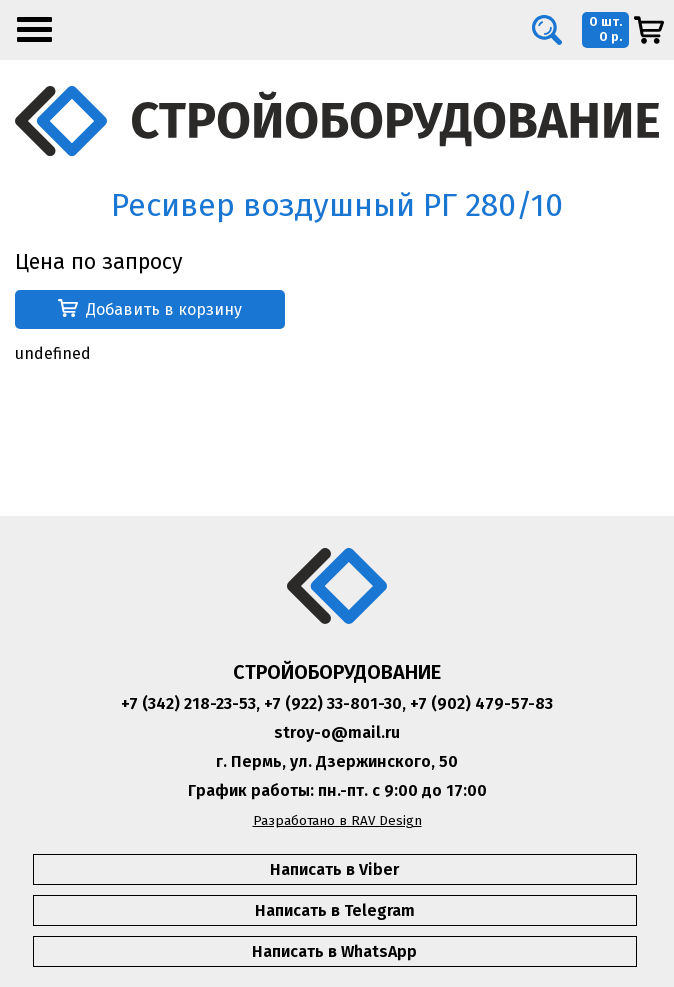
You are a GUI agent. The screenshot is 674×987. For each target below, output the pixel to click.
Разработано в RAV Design (337, 821)
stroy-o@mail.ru (337, 732)
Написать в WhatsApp (334, 951)
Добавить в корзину (150, 309)
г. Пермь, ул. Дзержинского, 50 (337, 761)
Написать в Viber (334, 869)
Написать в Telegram (335, 910)
